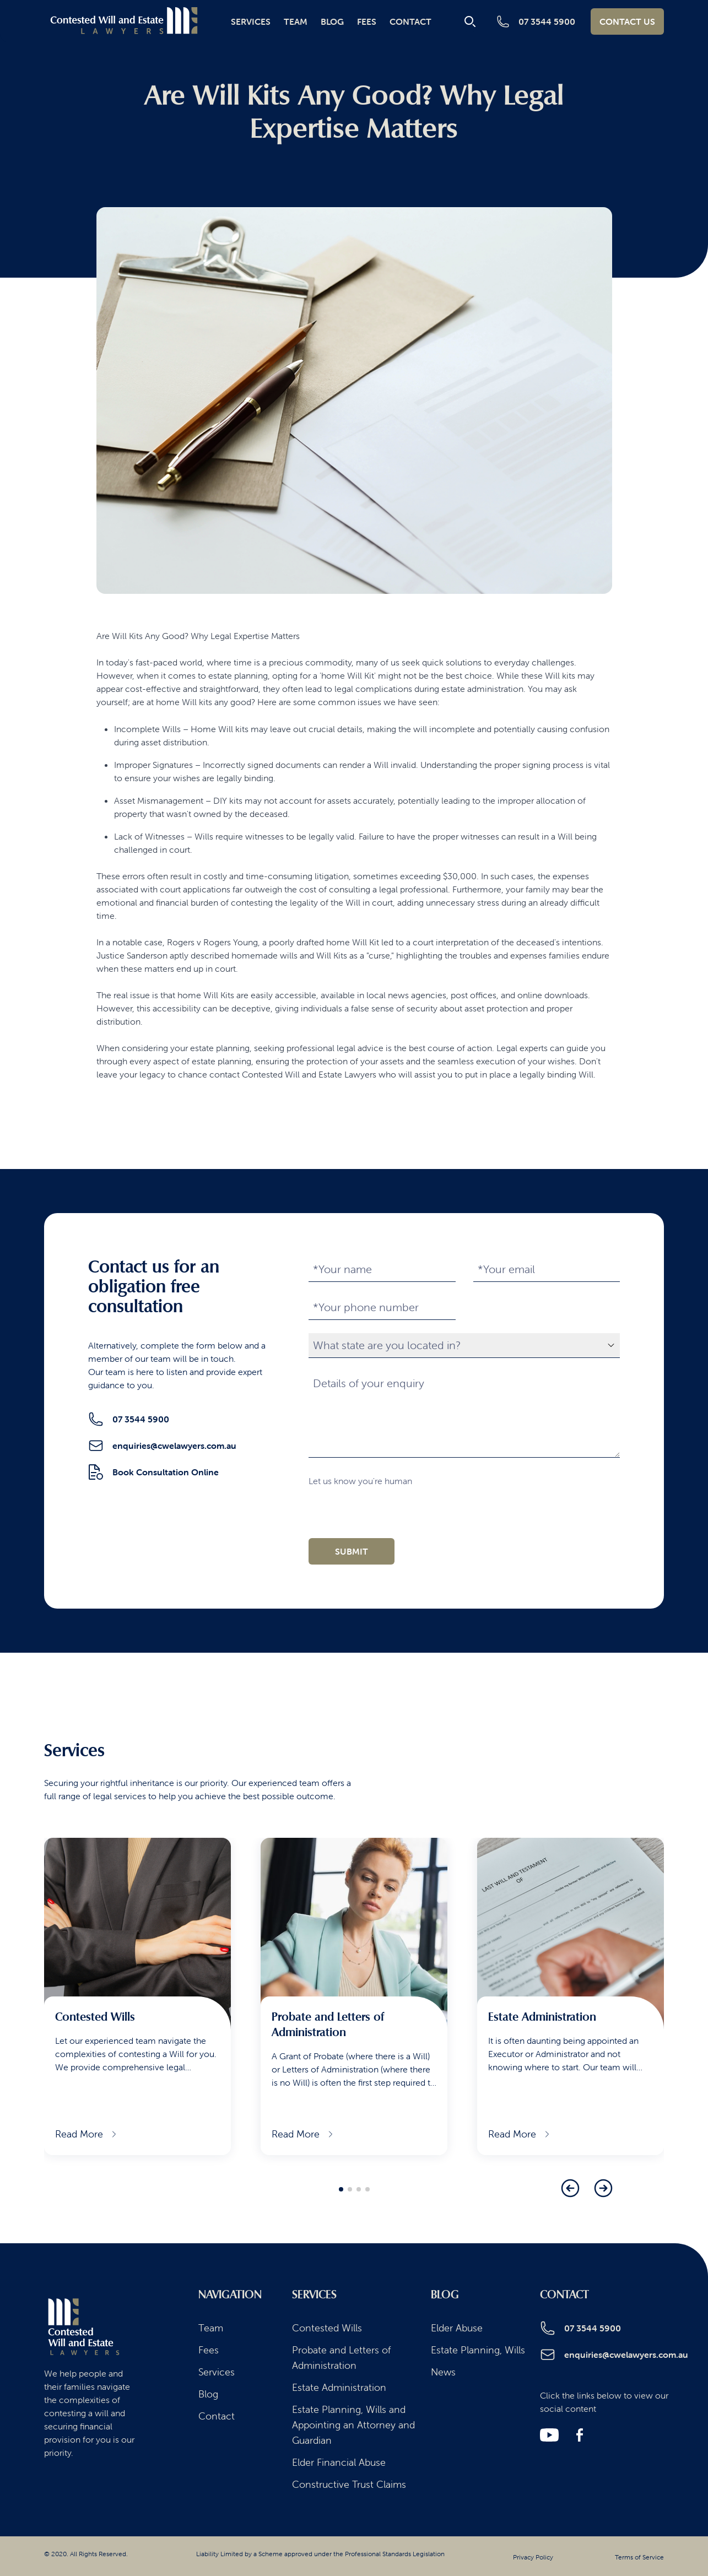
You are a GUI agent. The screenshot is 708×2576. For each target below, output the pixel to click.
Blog (332, 21)
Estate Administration (339, 2387)
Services (251, 21)
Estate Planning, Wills (478, 2350)
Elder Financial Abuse (339, 2462)
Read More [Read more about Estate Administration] (520, 2134)
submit (351, 1551)
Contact (410, 21)
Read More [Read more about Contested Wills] (86, 2134)
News (443, 2372)
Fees (366, 21)
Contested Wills (327, 2327)
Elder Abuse (457, 2327)
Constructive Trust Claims (349, 2484)
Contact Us (627, 21)
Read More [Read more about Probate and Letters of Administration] (303, 2134)
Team (295, 21)
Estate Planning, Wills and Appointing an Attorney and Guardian (353, 2425)
